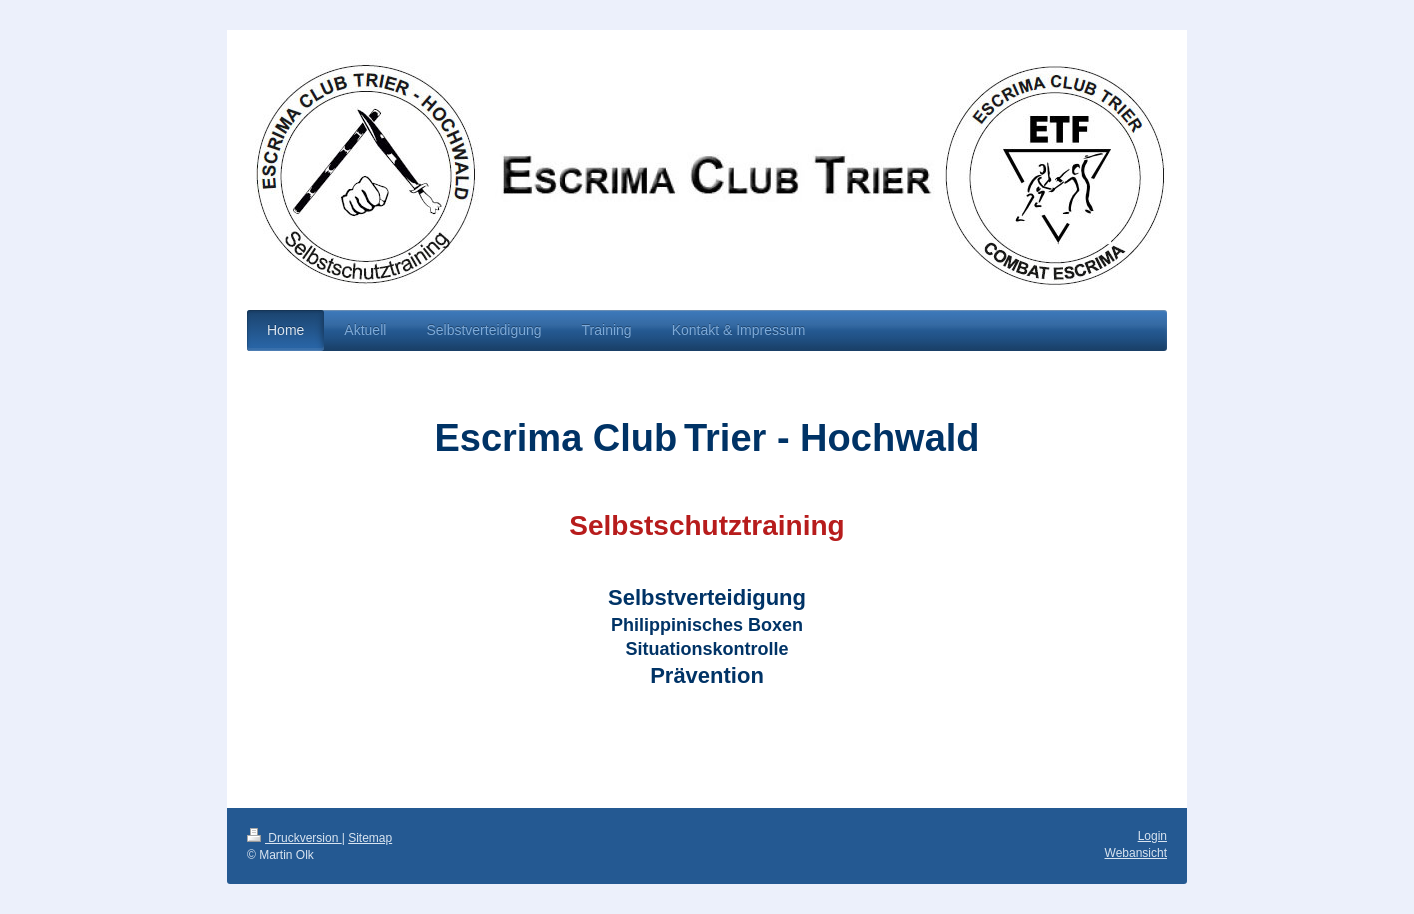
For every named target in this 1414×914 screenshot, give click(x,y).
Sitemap (370, 838)
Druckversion (294, 838)
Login (1152, 836)
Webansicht (1136, 853)
